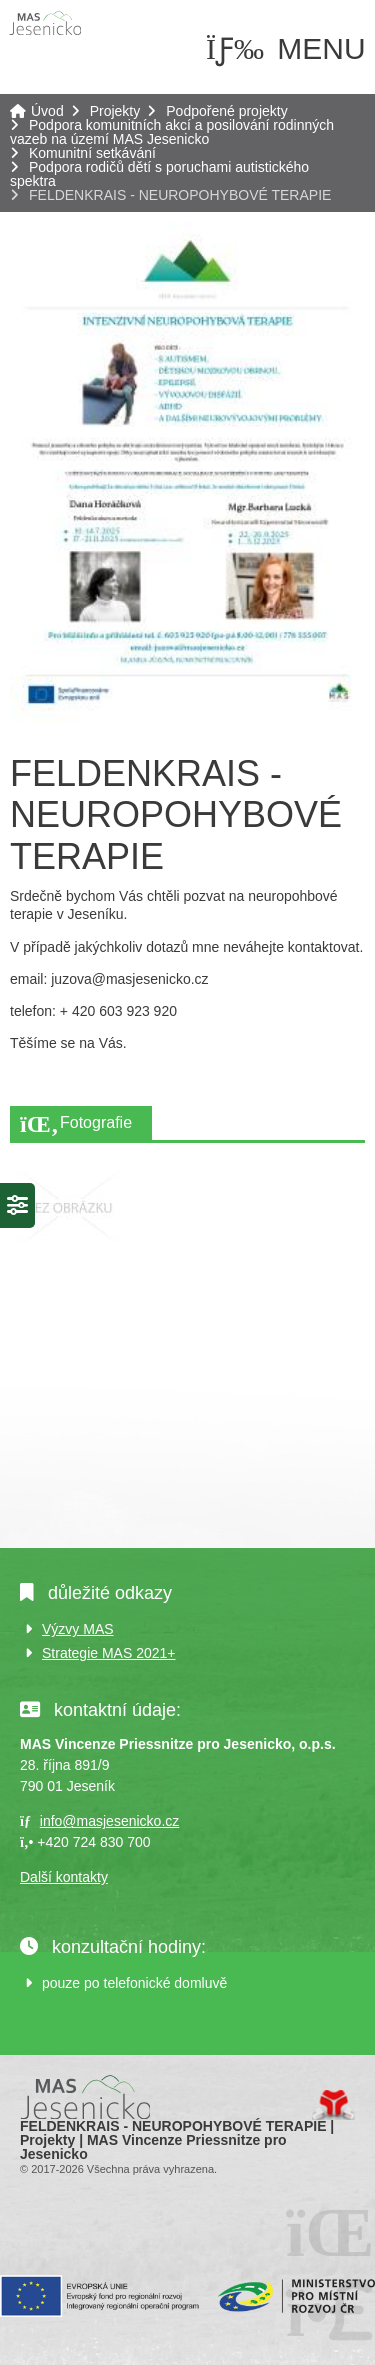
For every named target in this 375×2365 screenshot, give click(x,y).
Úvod (44, 23)
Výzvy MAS (78, 1629)
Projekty (115, 111)
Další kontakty (64, 1877)
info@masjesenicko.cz (110, 1821)
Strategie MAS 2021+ (108, 1653)
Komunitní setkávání (92, 153)
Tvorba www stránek (333, 2105)
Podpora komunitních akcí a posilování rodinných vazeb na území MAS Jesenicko (172, 132)
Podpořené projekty (226, 111)
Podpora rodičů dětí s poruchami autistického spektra (159, 174)
